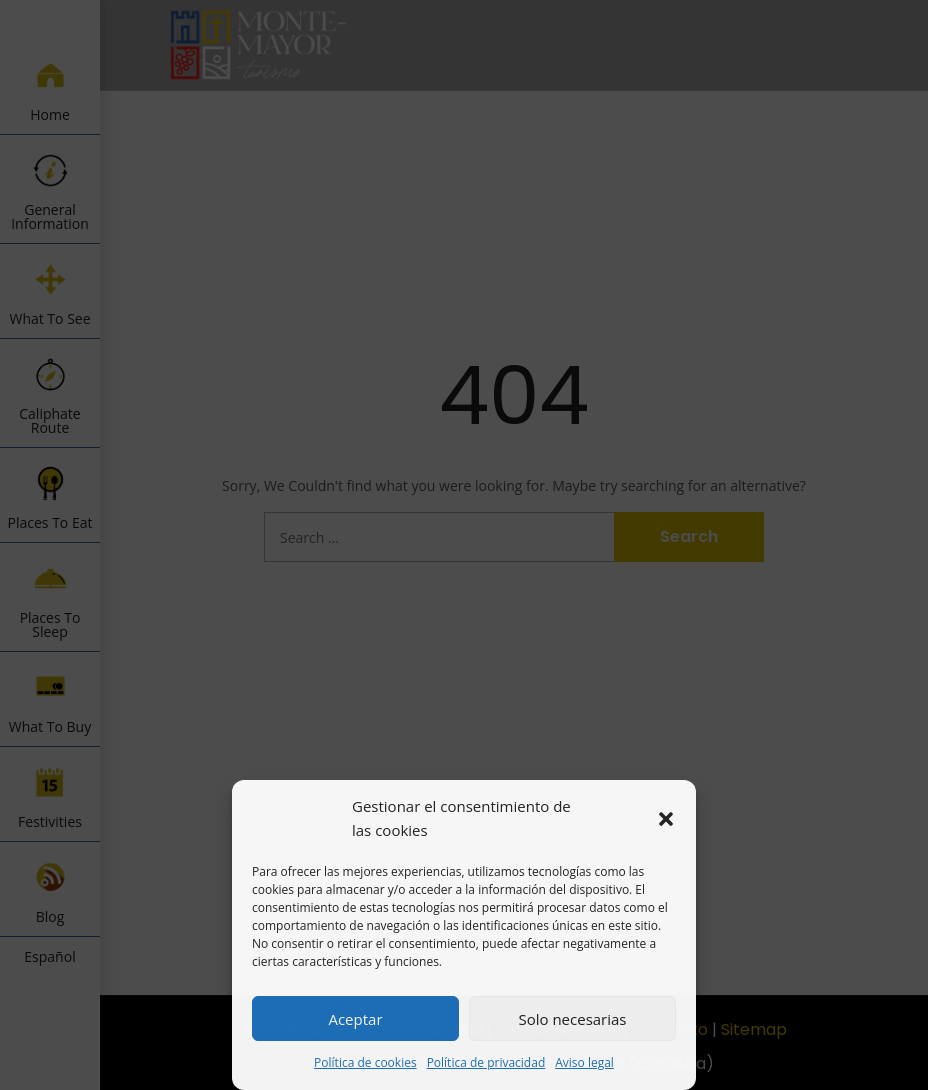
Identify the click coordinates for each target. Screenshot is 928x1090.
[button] (666, 819)
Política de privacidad (486, 1062)
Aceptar (355, 1019)
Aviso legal (584, 1062)
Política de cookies (365, 1062)
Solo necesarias (572, 1019)
